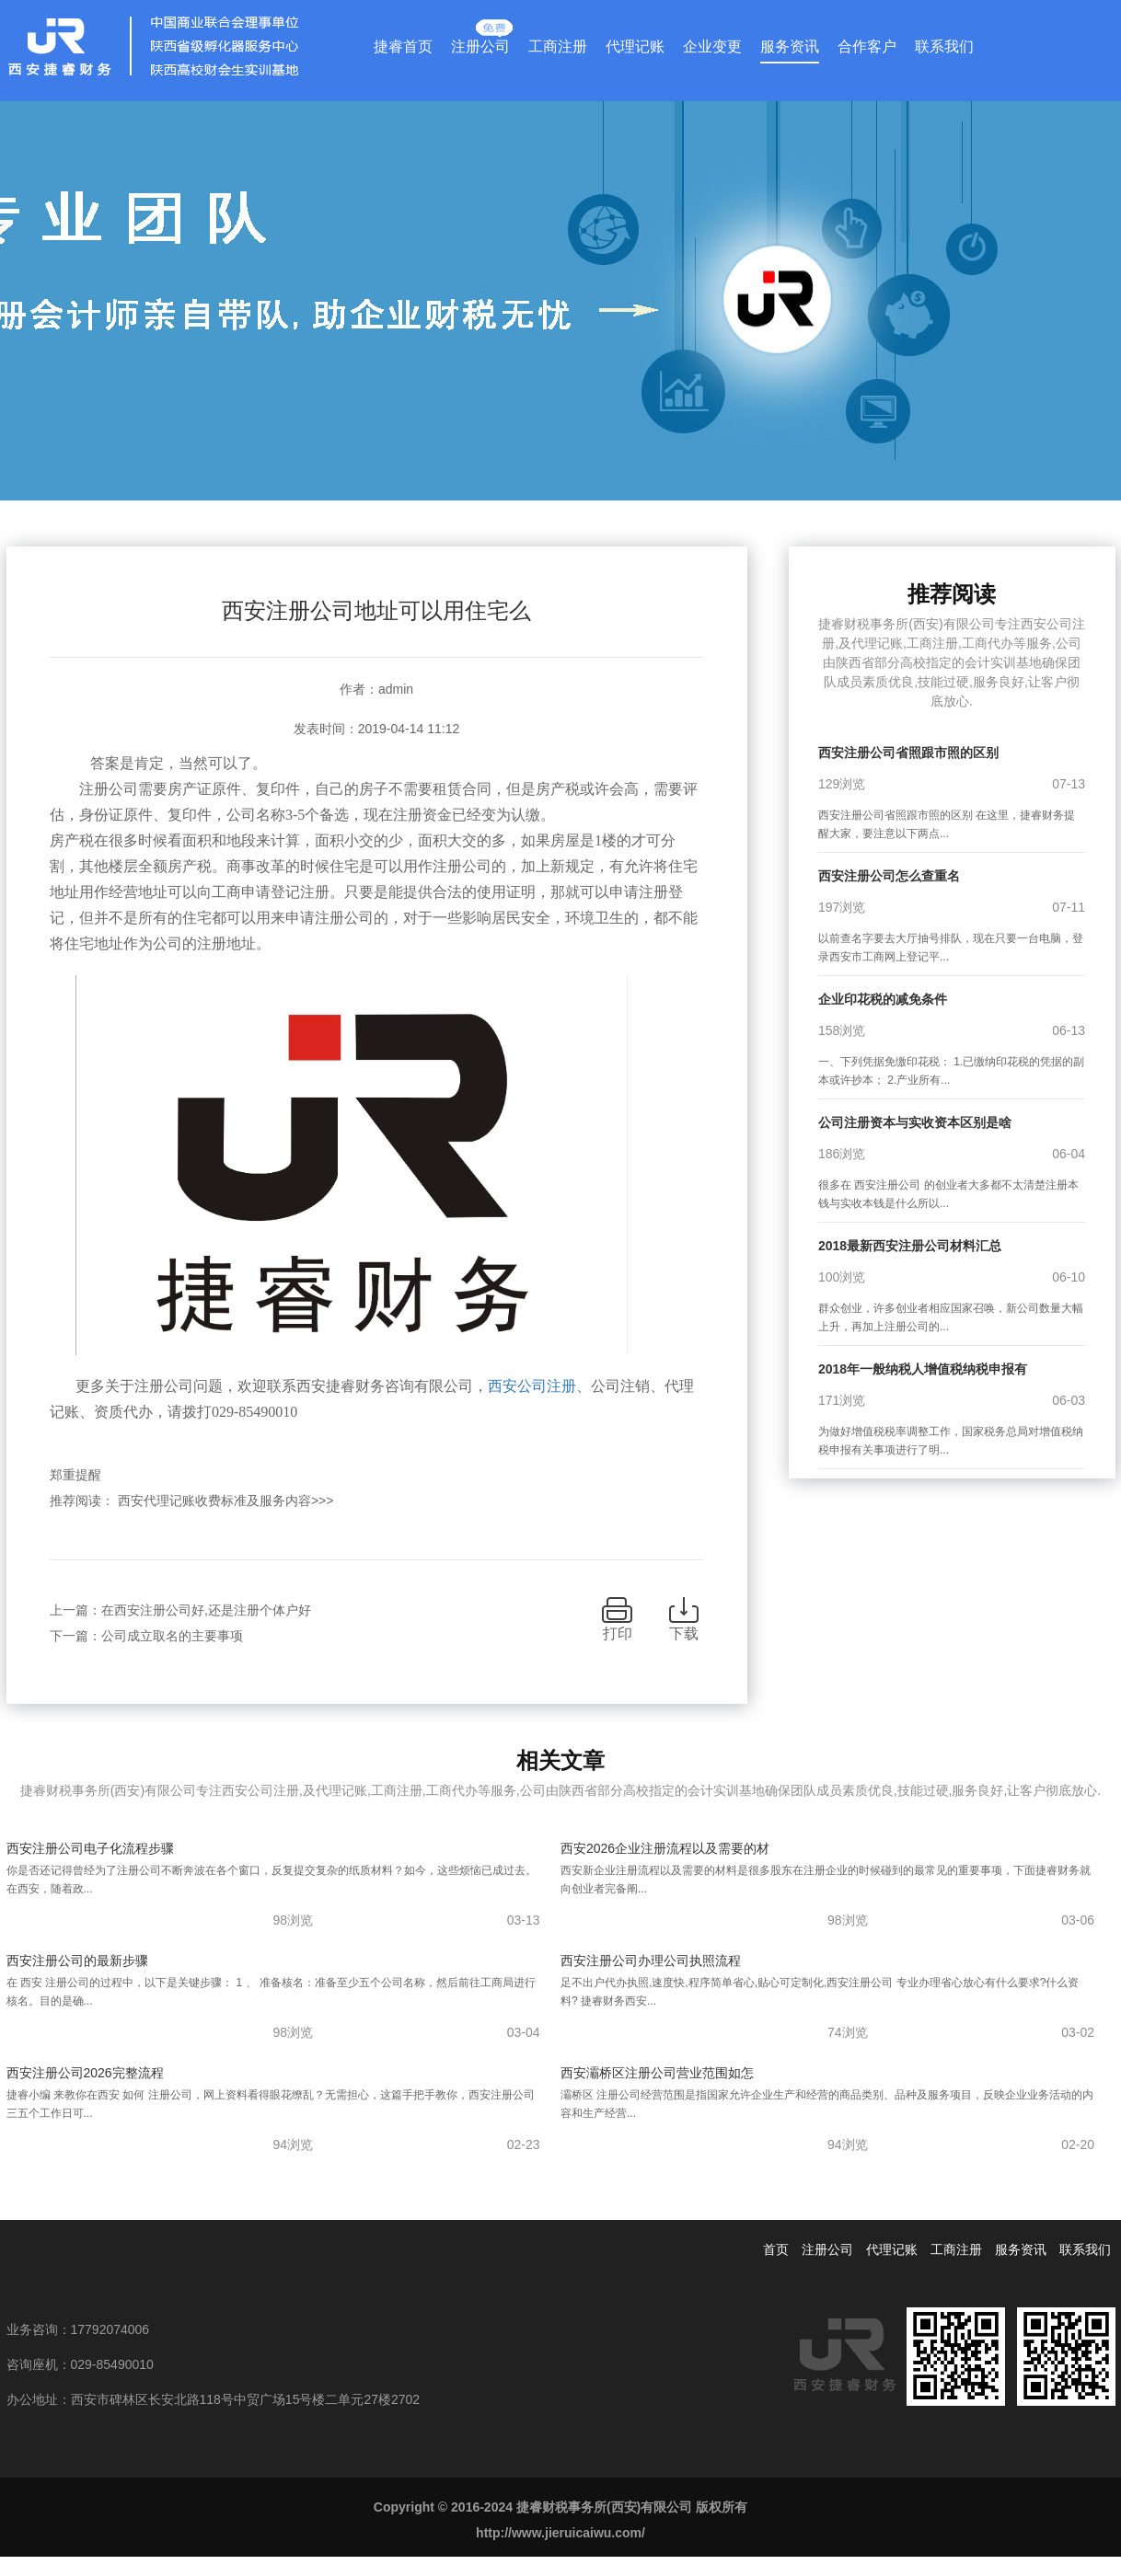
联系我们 (944, 46)
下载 (684, 1633)
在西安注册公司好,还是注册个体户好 (206, 1610)
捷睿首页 (403, 46)
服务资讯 (789, 46)
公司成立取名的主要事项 (172, 1635)
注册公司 (480, 42)
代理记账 (635, 46)
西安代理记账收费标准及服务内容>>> (226, 1500)
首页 (776, 2249)
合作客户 (867, 46)
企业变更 (712, 46)
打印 (617, 1633)
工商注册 (557, 46)
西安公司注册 (532, 1386)
